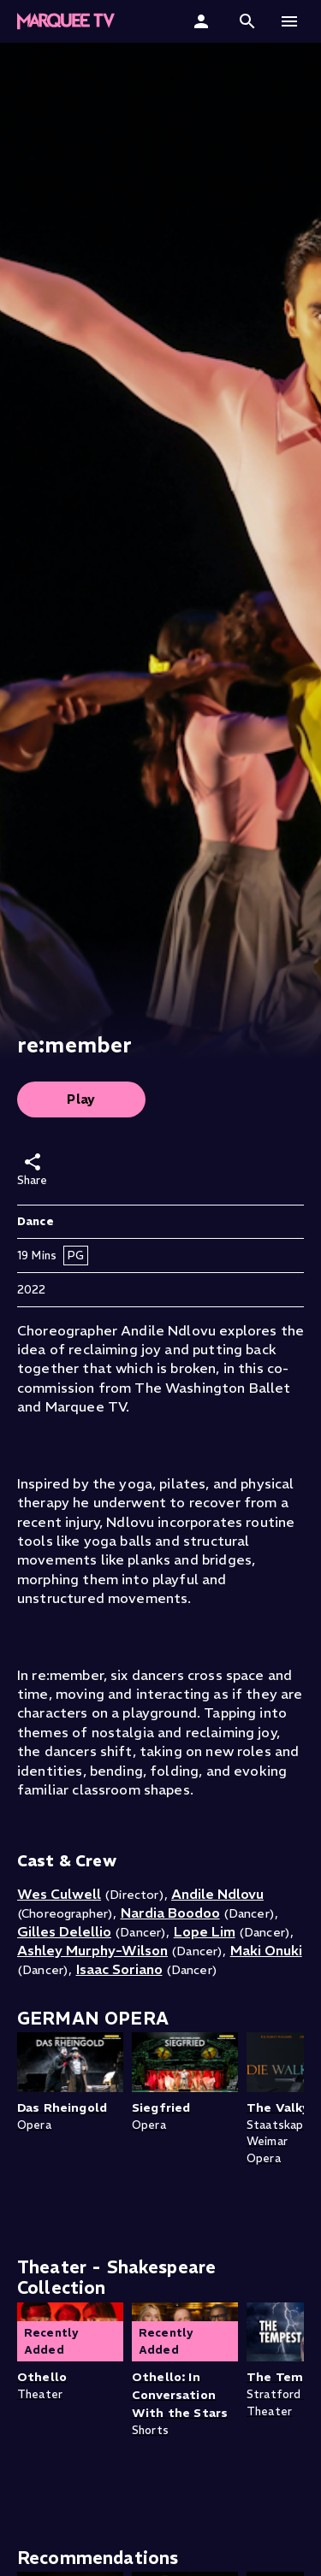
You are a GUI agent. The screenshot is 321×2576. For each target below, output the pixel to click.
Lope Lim (204, 1931)
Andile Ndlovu (217, 1893)
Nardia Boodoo (170, 1912)
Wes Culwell (59, 1893)
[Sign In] (203, 21)
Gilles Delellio (64, 1931)
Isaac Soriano (119, 1969)
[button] (247, 21)
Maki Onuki (266, 1950)
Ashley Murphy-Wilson (92, 1950)
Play (81, 1099)
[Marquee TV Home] (66, 21)
